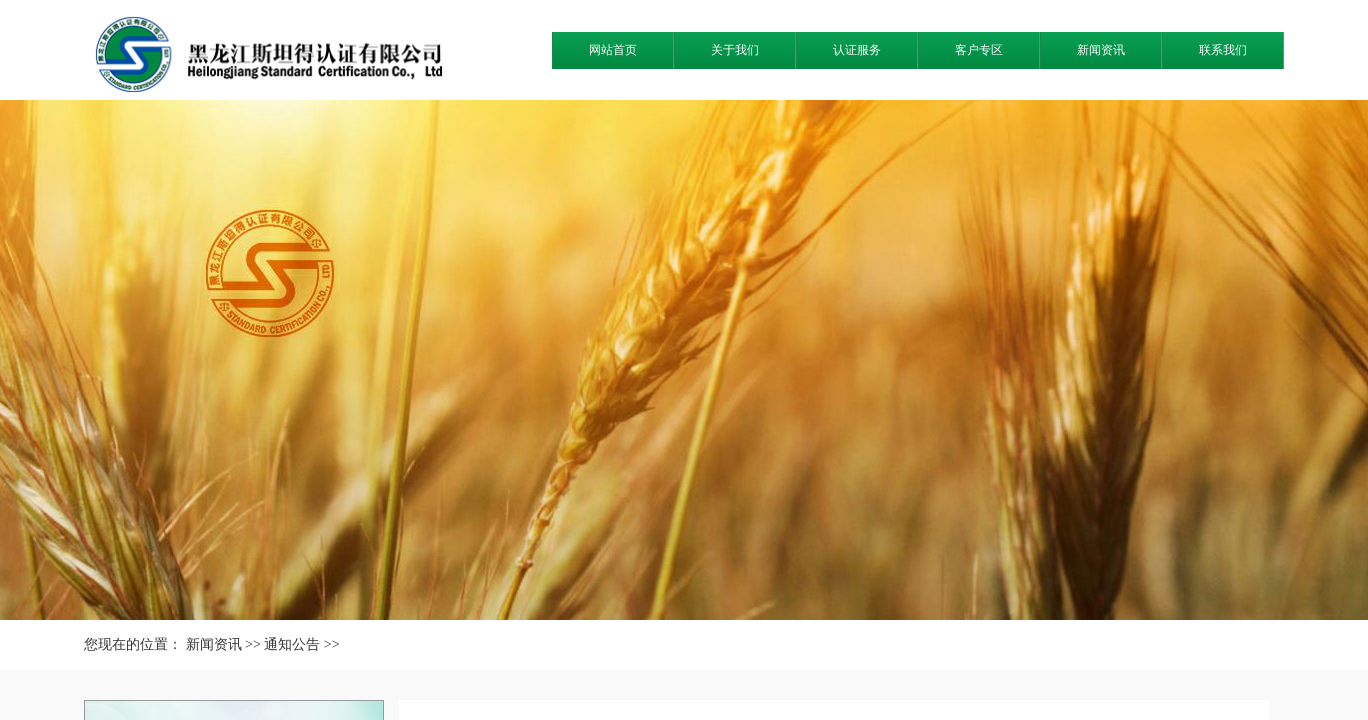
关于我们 (735, 50)
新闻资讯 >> (223, 644)
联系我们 (1223, 50)
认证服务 (857, 50)
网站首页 (613, 50)
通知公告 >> (301, 644)
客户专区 (979, 50)
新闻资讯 (1101, 50)
